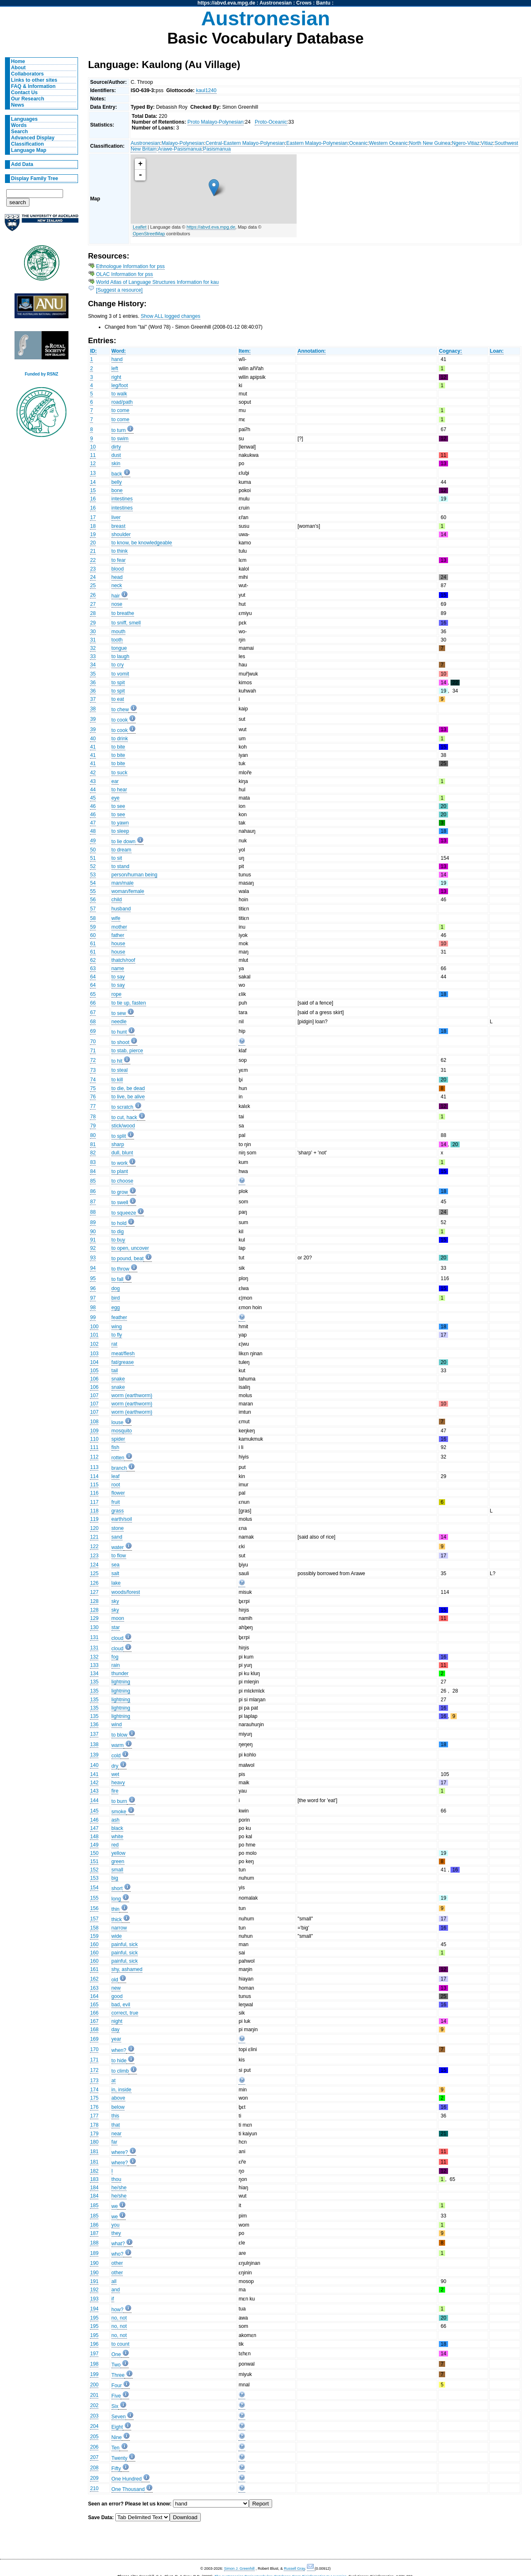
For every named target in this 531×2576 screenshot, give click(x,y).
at (114, 2080)
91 (93, 1240)
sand (117, 1537)
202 (94, 2405)
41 (93, 747)
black (117, 1828)
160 (94, 1944)
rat (114, 1344)
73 (93, 1070)
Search (19, 131)
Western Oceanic (388, 143)
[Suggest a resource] (119, 290)
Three (118, 2375)
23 (93, 569)
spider (118, 1439)
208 (94, 2468)
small (117, 1870)
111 (94, 1447)
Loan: (497, 351)
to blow (120, 1735)
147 (94, 1828)
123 (94, 1556)
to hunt (119, 1032)
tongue (119, 648)
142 (94, 1783)
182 (94, 2171)
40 (93, 739)
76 (93, 1097)
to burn (119, 1801)
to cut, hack (124, 1117)
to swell (120, 1202)
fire (115, 1791)
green (118, 1861)
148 (94, 1836)
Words (19, 125)
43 (93, 781)
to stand (120, 866)
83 (93, 1162)
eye (116, 798)
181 (94, 2151)
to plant (120, 1171)
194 (94, 2309)
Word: (119, 351)
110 (94, 1439)
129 (94, 1618)
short (117, 1888)
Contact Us (24, 92)
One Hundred (127, 2479)
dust (116, 455)
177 (94, 2116)
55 (93, 891)
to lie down (124, 841)
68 (93, 1022)
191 (94, 2281)
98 (93, 1307)
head (117, 577)
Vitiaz (487, 143)
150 (94, 1853)
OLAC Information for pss (124, 274)
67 (93, 1012)
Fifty (116, 2468)
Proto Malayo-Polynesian (216, 122)
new (116, 1988)
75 (93, 1088)
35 (93, 674)
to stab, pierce (127, 1051)
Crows (304, 3)
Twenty (120, 2458)
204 (94, 2426)
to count (120, 2344)
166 (94, 2013)
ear (115, 781)
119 (94, 1519)
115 (94, 1485)
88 (93, 1212)
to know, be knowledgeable (142, 543)
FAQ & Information (33, 86)
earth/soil (122, 1519)
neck (117, 585)
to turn (119, 430)
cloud (118, 1638)
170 (94, 2049)
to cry (118, 665)
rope (117, 994)
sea (116, 1565)
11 (93, 455)
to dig (118, 1231)
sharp (118, 1144)
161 (94, 1969)
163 (94, 1988)
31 (93, 640)
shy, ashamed (127, 1969)
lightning (121, 1682)
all (114, 2281)
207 (94, 2457)
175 (94, 2098)
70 (93, 1041)
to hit (117, 1061)
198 (94, 2364)
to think (120, 551)
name (118, 968)
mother (119, 927)
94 (93, 1268)
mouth (119, 631)
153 (94, 1878)
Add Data (22, 164)
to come (120, 410)
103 (94, 1353)
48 (93, 831)
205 (94, 2436)
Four (117, 2385)
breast (119, 526)
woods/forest (126, 1592)
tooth (117, 640)
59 (93, 927)
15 (93, 490)
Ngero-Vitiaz (466, 143)
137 (94, 1734)
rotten (118, 1458)
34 (93, 665)
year (117, 2039)
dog (116, 1288)
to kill (117, 1080)
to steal (120, 1070)
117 (94, 1502)
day (116, 2029)
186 (94, 2225)
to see (118, 806)
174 (94, 2090)
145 (94, 1811)
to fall (118, 1279)
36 (93, 682)
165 (94, 2005)
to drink (120, 739)
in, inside (122, 2090)
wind (117, 1724)
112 (94, 1457)
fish (115, 1447)
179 (94, 2134)
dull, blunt (122, 1153)
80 (93, 1135)
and (116, 2290)
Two (116, 2365)
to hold (119, 1223)
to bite (118, 747)
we (115, 2206)
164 (94, 1996)
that (116, 2125)
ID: (93, 351)
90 (93, 1231)
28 (93, 613)
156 (94, 1908)
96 (93, 1288)
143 (94, 1791)
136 (94, 1724)
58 (93, 918)
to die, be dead (128, 1088)
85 (93, 1181)
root (116, 1485)
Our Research (27, 99)
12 (93, 463)
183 (94, 2179)
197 (94, 2353)
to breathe (123, 613)
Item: (245, 351)
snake (118, 1379)
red (115, 1845)
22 (93, 560)
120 (94, 1528)
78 (93, 1117)
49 (93, 841)
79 (93, 1126)
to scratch (123, 1107)
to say (118, 977)
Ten (116, 2448)
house (118, 943)
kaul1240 (206, 90)
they (116, 2233)
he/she (119, 2188)
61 (93, 943)
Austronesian (276, 3)
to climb (120, 2071)
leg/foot (120, 385)
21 (93, 551)
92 (93, 1248)
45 (93, 798)
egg (116, 1307)
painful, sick (125, 1944)
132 (94, 1657)
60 (93, 935)
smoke (119, 1812)
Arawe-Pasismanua (180, 149)
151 (94, 1861)
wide (117, 1936)
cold (116, 1756)
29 (93, 623)
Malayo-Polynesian (182, 143)
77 (93, 1106)
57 (93, 909)
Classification (27, 144)
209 (94, 2478)
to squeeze (124, 1213)
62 (93, 960)
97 (93, 1298)
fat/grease (123, 1362)
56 (93, 900)
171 (94, 2060)
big (115, 1878)
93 (93, 1258)
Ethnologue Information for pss (130, 266)
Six (115, 2406)
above (118, 2098)
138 (94, 1744)
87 (93, 1202)
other (117, 2263)
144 (94, 1800)
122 (94, 1546)
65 (93, 994)
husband (121, 909)
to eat (118, 699)
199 (94, 2374)
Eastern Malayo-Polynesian (317, 143)
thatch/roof (123, 960)
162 (94, 1979)
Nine (117, 2437)
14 (93, 482)
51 (93, 858)
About (18, 68)
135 (94, 1682)
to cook (120, 720)
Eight (117, 2427)
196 (94, 2344)
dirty (116, 447)
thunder (120, 1673)
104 (94, 1362)
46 (93, 806)
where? (120, 2152)
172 (94, 2070)
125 (94, 1573)
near (117, 2134)
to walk (119, 394)
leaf (116, 1476)
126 (94, 1583)
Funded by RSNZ (41, 374)
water (118, 1547)
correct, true (125, 2013)
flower (118, 1493)
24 (93, 577)
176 (94, 2107)
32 (93, 648)
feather (119, 1317)
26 (93, 595)
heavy (118, 1783)
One (116, 2354)
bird (116, 1298)
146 (94, 1820)
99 (93, 1317)
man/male (123, 883)
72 (93, 1060)
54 (93, 883)
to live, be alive (128, 1097)
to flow (119, 1556)
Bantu (323, 3)
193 (94, 2299)
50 (93, 850)
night (117, 2021)
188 (94, 2243)
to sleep (120, 831)
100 (94, 1326)
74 (93, 1080)
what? (118, 2244)
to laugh (120, 656)
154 (94, 1888)
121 (94, 1537)
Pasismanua (217, 149)
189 (94, 2253)
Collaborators (27, 74)
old (115, 1980)
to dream (122, 850)
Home (18, 61)
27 (93, 604)
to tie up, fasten (129, 1003)
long (116, 1899)
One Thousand (128, 2489)
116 (94, 1493)
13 (93, 473)
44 (93, 790)
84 (93, 1171)
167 (94, 2021)
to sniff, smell (126, 623)
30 (93, 631)
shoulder (121, 534)
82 (93, 1153)
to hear (119, 790)
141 (94, 1774)
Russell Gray (294, 2568)
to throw (120, 1269)
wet (115, 1774)
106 (94, 1379)
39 (93, 719)
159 (94, 1936)
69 (93, 1031)
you (116, 2225)
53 (93, 875)
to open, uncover (130, 1248)
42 (93, 773)
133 (94, 1665)
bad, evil (121, 2005)
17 (93, 517)
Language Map (28, 150)
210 (94, 2488)
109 (94, 1431)
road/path (122, 402)
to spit (118, 682)
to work (120, 1163)
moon (118, 1618)
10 (93, 447)
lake (116, 1583)
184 (94, 2188)
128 (94, 1601)
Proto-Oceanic (271, 122)
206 (94, 2447)
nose (117, 604)
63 (93, 968)
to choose (123, 1181)
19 (93, 534)
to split (119, 1136)
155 (94, 1898)
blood (118, 569)
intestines (122, 499)
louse (118, 1422)
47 (93, 823)
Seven (119, 2417)
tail (115, 1370)
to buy (118, 1240)
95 (93, 1278)
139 (94, 1755)
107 (94, 1395)
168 (94, 2029)
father (118, 935)
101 (94, 1335)
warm (118, 1745)
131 (94, 1637)
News (17, 105)
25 (93, 585)
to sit (117, 858)
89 (93, 1222)
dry (115, 1766)
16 (93, 499)
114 (94, 1476)
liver (116, 517)
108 (94, 1422)
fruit (116, 1502)
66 (93, 1003)
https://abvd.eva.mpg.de (226, 3)
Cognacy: (450, 351)
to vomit (120, 674)
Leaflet (139, 226)
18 (93, 526)
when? (119, 2050)
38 (93, 709)
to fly (117, 1335)
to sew (119, 1013)
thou (117, 2179)
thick (117, 1919)
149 (94, 1845)
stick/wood (123, 1126)
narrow (119, 1928)
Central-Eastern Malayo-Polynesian (245, 143)
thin (116, 1909)
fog (115, 1657)
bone (117, 490)
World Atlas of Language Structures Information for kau (157, 282)
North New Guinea (430, 143)
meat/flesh (123, 1353)
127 (94, 1592)
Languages (24, 119)
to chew (120, 709)
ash (116, 1820)
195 (94, 2318)
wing (117, 1326)
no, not (119, 2318)
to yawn (120, 823)
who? (118, 2254)
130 (94, 1627)
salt (115, 1573)
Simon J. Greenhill (239, 2568)
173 (94, 2080)
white (117, 1836)
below (118, 2107)
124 (94, 1565)
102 (94, 1344)
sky (115, 1601)
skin (116, 463)
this (115, 2116)
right (117, 377)
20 (93, 543)
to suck (120, 773)
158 (94, 1928)
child (117, 900)
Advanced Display (33, 138)
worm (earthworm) (132, 1395)
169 (94, 2039)
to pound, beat (128, 1258)
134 (94, 1673)
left (115, 368)
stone (118, 1528)
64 (93, 977)
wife (116, 918)
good (117, 1996)
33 (93, 656)
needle (119, 1022)
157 (94, 1919)
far (114, 2142)
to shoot (120, 1042)
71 (93, 1051)
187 (94, 2233)
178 (94, 2125)
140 (94, 1765)
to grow (120, 1192)
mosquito (122, 1431)
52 (93, 866)
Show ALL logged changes (170, 316)
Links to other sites (34, 80)
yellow (119, 1853)
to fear (119, 560)
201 (94, 2395)
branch (119, 1468)
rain (116, 1665)
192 (94, 2290)
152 (94, 1870)
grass (118, 1511)
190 (94, 2263)
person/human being (135, 875)
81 (93, 1144)
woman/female (128, 891)
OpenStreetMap (149, 233)
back (117, 474)
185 (94, 2205)
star (116, 1627)
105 (94, 1370)
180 (94, 2142)
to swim (120, 439)
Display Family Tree (34, 178)
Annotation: (311, 351)
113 (94, 1467)
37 (93, 699)
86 (93, 1191)
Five (116, 2396)
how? (118, 2310)
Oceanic (358, 143)
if (113, 2299)
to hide (119, 2061)
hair (116, 596)
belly (117, 482)
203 (94, 2416)
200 (94, 2385)
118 (94, 1511)
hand (117, 359)
